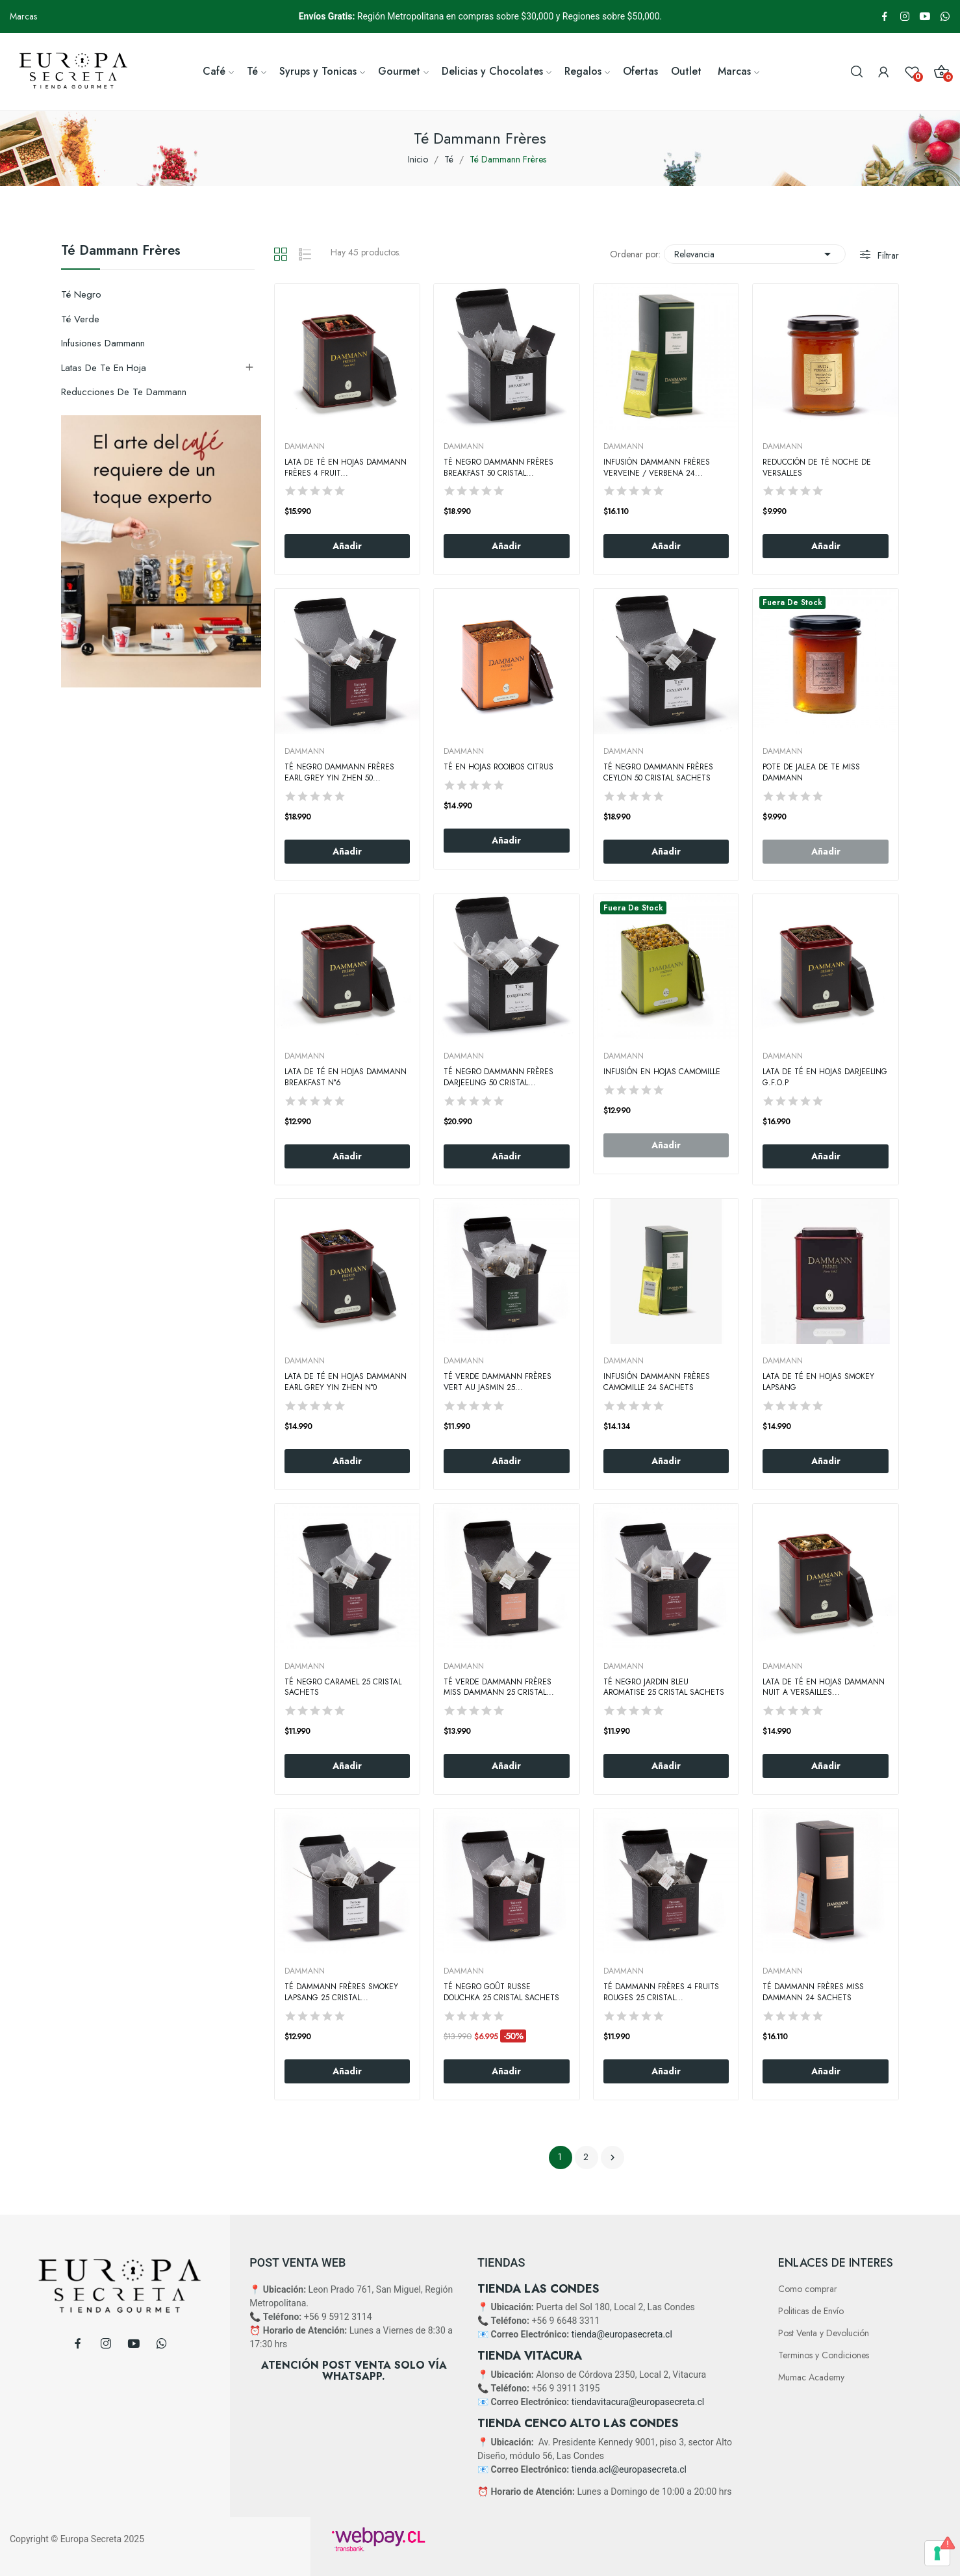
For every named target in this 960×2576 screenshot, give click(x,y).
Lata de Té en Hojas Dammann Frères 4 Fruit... (345, 468)
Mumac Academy (811, 2377)
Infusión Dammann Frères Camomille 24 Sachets (656, 1382)
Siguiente (612, 2157)
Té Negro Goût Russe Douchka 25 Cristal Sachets (501, 1992)
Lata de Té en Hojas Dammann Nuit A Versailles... (824, 1688)
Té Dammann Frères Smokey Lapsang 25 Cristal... (341, 1992)
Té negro (81, 294)
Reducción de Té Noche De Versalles (817, 468)
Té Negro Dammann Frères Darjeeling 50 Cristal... (498, 1077)
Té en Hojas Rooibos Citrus (498, 767)
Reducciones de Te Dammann (123, 392)
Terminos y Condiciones (823, 2355)
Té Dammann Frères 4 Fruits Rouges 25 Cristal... (661, 1992)
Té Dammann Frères (121, 252)
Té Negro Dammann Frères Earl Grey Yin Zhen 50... (339, 773)
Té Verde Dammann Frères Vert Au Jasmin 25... (497, 1382)
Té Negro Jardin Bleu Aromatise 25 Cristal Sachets (663, 1688)
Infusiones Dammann (103, 343)
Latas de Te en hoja (103, 368)
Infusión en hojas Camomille (661, 1071)
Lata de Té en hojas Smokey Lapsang (818, 1382)
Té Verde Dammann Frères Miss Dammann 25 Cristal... (499, 1688)
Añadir (347, 545)
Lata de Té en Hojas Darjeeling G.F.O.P (825, 1077)
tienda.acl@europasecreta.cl (629, 2469)
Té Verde (80, 319)
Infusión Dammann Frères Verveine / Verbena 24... (656, 468)
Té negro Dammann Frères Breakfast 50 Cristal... (498, 468)
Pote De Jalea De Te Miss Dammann (811, 773)
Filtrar (887, 255)
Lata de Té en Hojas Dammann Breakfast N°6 (345, 1077)
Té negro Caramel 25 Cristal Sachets (342, 1688)
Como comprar (807, 2288)
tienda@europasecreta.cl (622, 2334)
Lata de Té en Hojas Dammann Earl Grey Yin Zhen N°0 (345, 1382)
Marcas (23, 16)
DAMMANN (304, 446)
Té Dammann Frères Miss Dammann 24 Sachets (813, 1992)
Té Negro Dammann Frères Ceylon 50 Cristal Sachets (658, 773)
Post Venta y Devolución (823, 2332)
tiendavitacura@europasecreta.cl (638, 2402)
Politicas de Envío (811, 2310)
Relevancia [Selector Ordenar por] (754, 254)
